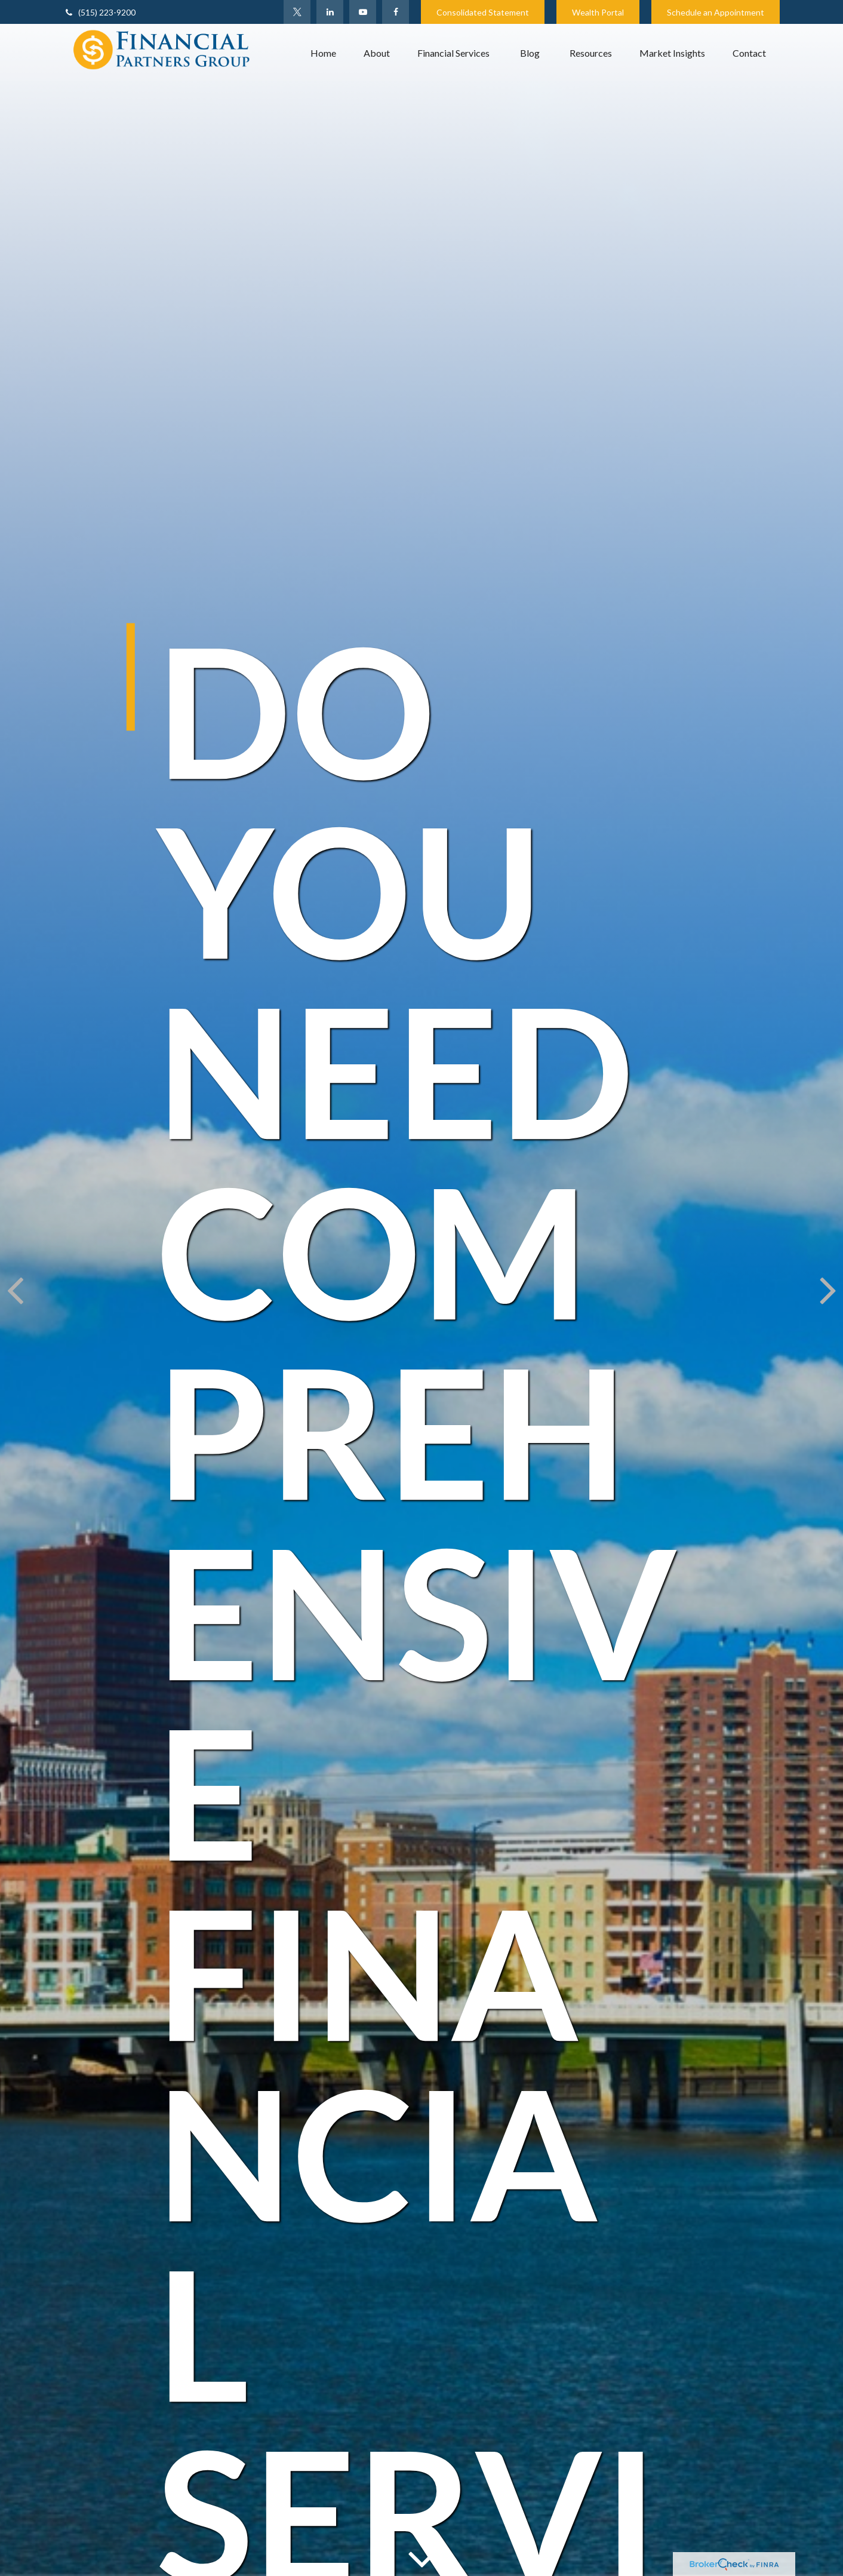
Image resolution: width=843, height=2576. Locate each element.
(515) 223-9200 (99, 12)
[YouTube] (362, 12)
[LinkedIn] (329, 12)
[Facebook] (395, 12)
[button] (323, 52)
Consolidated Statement (482, 12)
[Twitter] (297, 12)
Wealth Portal (598, 12)
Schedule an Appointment (715, 12)
